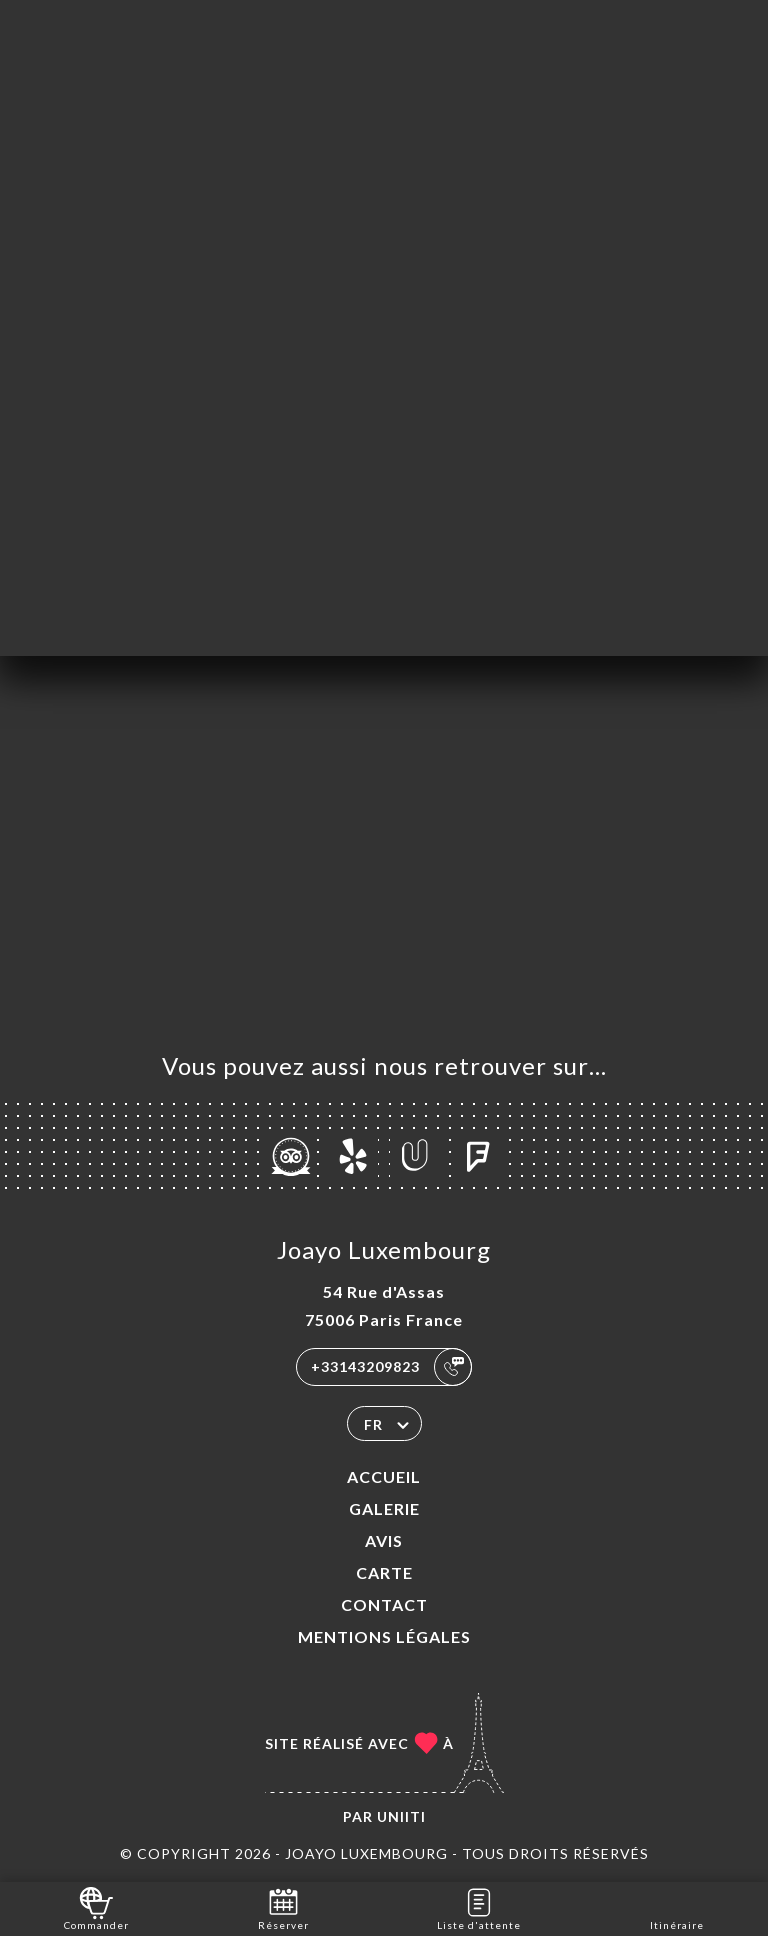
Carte (384, 1572)
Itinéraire (677, 1907)
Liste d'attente (479, 1907)
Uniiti (401, 1816)
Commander (96, 1907)
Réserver (283, 1907)
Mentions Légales (384, 1636)
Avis (384, 1540)
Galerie (384, 1508)
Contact (384, 1604)
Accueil (384, 1476)
